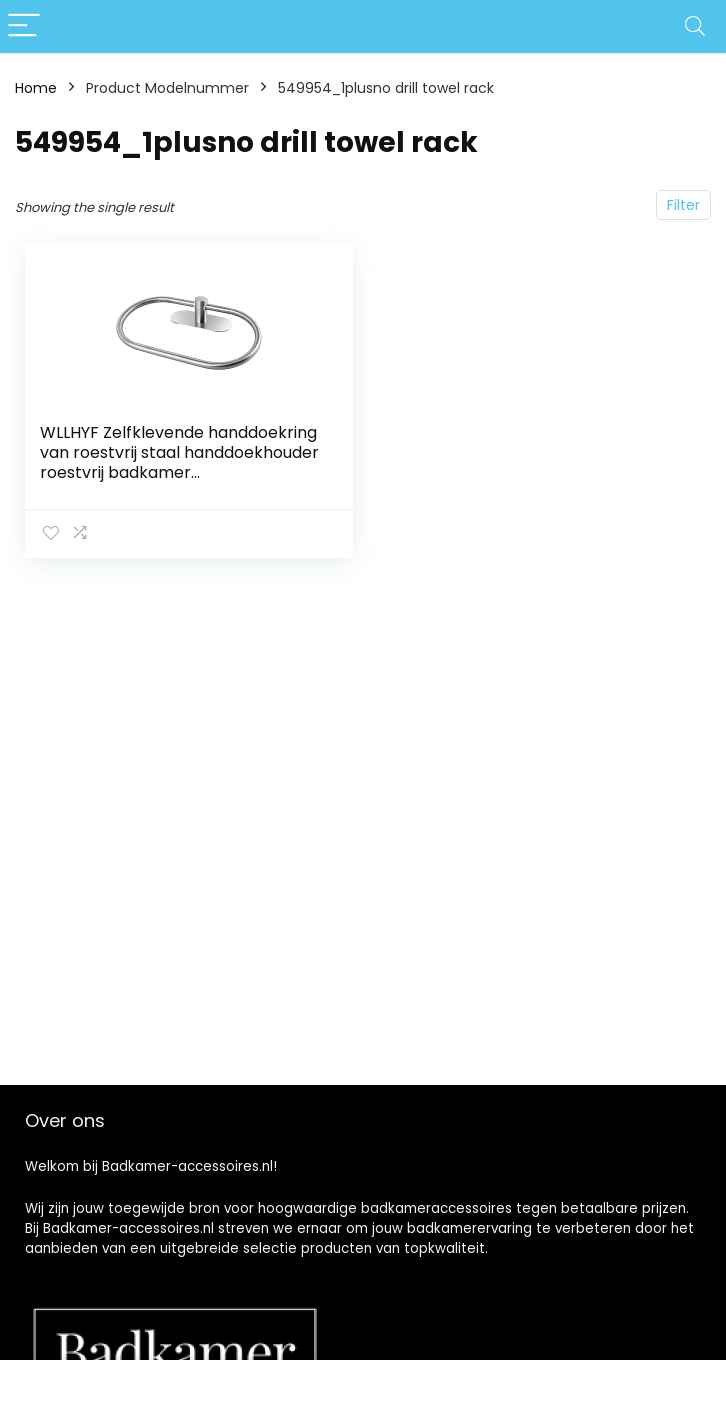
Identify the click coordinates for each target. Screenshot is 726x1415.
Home (36, 88)
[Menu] (24, 26)
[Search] (695, 26)
